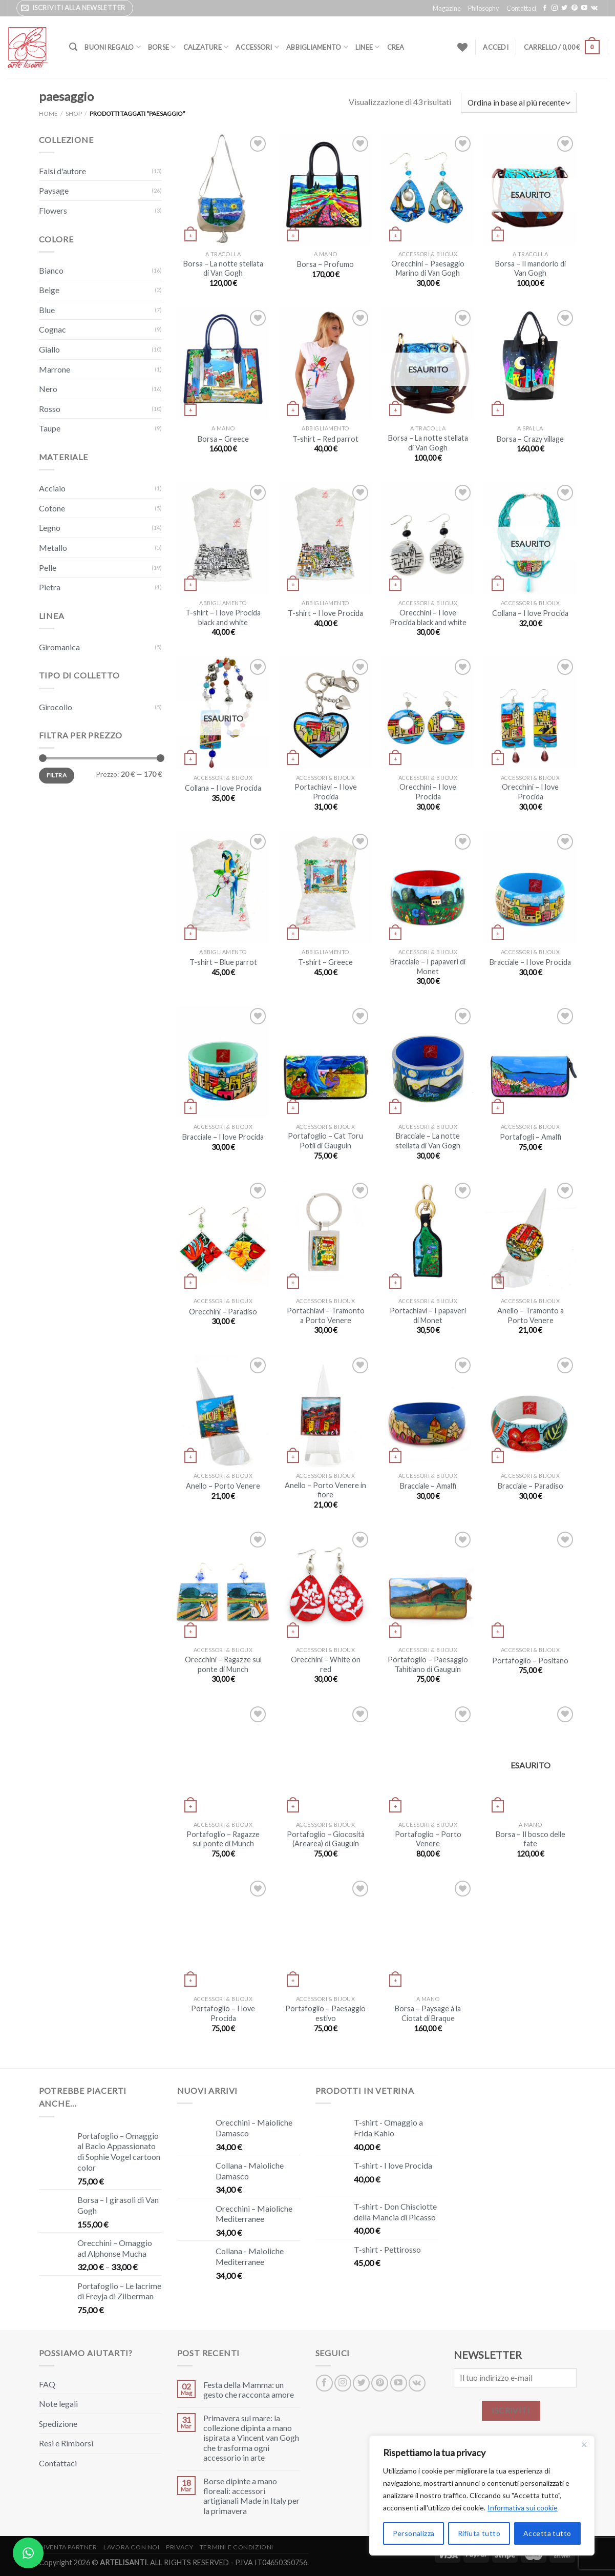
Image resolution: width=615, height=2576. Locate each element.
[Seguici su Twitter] (564, 8)
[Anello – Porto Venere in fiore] (325, 1411)
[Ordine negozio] (518, 103)
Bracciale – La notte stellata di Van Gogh (427, 1140)
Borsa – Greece (223, 439)
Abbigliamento (317, 47)
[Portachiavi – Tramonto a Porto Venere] (325, 1236)
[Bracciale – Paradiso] (530, 1411)
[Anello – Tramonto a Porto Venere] (530, 1236)
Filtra (57, 775)
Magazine (447, 8)
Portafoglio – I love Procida (223, 2013)
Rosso (49, 409)
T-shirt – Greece (325, 962)
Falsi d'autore (62, 171)
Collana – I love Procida (530, 613)
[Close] (584, 2444)
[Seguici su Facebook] (545, 8)
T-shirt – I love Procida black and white (223, 617)
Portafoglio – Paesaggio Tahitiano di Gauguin (428, 1664)
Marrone (54, 369)
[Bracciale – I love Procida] (530, 887)
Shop (74, 113)
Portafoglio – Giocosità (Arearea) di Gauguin (326, 1839)
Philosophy (483, 8)
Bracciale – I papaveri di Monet (427, 966)
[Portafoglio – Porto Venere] (427, 1760)
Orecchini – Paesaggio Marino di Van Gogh (427, 268)
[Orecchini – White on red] (325, 1585)
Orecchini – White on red (325, 1664)
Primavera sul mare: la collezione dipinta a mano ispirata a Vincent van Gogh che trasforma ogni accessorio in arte (251, 2437)
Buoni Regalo (112, 47)
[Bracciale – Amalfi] (427, 1411)
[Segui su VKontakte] (594, 8)
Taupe (49, 428)
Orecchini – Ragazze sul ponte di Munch (223, 1664)
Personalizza (414, 2533)
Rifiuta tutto (479, 2533)
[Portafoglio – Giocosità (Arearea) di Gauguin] (325, 1760)
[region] (482, 2496)
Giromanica (59, 647)
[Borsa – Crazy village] (530, 363)
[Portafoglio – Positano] (530, 1585)
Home (48, 113)
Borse (162, 47)
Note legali (58, 2403)
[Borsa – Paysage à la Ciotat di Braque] (427, 1934)
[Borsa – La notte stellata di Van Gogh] (223, 189)
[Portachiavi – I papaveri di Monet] (427, 1236)
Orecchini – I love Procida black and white (428, 617)
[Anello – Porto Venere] (223, 1411)
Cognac (52, 329)
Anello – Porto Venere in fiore (325, 1490)
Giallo (49, 349)
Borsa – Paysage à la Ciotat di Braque (428, 2013)
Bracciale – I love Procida (530, 962)
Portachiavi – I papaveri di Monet (428, 1315)
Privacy (179, 2547)
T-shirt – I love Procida (325, 613)
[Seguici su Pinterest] (574, 8)
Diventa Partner (68, 2547)
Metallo (53, 547)
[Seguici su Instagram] (555, 8)
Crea (396, 47)
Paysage (54, 190)
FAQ (47, 2384)
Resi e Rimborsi (66, 2443)
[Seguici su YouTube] (584, 8)
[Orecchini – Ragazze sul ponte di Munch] (223, 1585)
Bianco (51, 270)
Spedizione (58, 2423)
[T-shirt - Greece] (325, 887)
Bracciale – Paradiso (530, 1485)
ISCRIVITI (511, 2410)
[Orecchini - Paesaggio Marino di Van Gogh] (427, 189)
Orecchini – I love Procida (427, 791)
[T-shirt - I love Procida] (325, 538)
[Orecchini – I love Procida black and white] (427, 538)
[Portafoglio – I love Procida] (223, 1934)
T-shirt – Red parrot (325, 439)
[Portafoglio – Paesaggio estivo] (325, 1934)
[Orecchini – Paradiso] (223, 1236)
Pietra (49, 587)
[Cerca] (73, 47)
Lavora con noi (131, 2547)
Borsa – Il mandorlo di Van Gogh (530, 268)
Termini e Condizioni (236, 2547)
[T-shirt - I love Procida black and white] (223, 538)
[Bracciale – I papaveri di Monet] (427, 887)
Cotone (52, 508)
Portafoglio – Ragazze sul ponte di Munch (223, 1839)
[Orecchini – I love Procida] (427, 712)
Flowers (53, 210)
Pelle (47, 567)
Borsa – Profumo (325, 264)
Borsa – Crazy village (530, 439)
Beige (49, 290)
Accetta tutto (547, 2533)
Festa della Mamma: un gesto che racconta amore (248, 2389)
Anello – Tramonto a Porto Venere (530, 1315)
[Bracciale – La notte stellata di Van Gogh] (427, 1061)
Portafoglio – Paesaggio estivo (325, 2013)
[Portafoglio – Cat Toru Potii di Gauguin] (325, 1061)
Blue (47, 310)
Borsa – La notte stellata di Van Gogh (223, 268)
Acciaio (52, 488)
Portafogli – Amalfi (530, 1136)
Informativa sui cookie (522, 2507)
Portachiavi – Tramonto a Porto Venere (326, 1315)
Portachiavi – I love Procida (325, 791)
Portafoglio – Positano (530, 1660)
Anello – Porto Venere (223, 1485)
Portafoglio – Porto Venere (428, 1839)
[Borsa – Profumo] (325, 189)
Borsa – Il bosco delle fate (530, 1839)
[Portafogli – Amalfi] (530, 1061)
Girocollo (55, 707)
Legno (49, 527)
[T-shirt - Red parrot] (325, 363)
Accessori (257, 47)
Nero (48, 389)
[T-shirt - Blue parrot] (223, 887)
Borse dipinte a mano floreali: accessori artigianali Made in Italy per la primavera (251, 2496)
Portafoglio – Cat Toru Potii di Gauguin (325, 1140)
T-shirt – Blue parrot (223, 962)
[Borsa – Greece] (223, 363)
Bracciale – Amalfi (428, 1485)
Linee (367, 47)
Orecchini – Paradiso (223, 1311)
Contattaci (521, 8)
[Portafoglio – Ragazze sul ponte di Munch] (223, 1760)
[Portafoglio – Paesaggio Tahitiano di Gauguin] (427, 1585)
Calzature (206, 47)
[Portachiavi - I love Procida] (325, 712)
